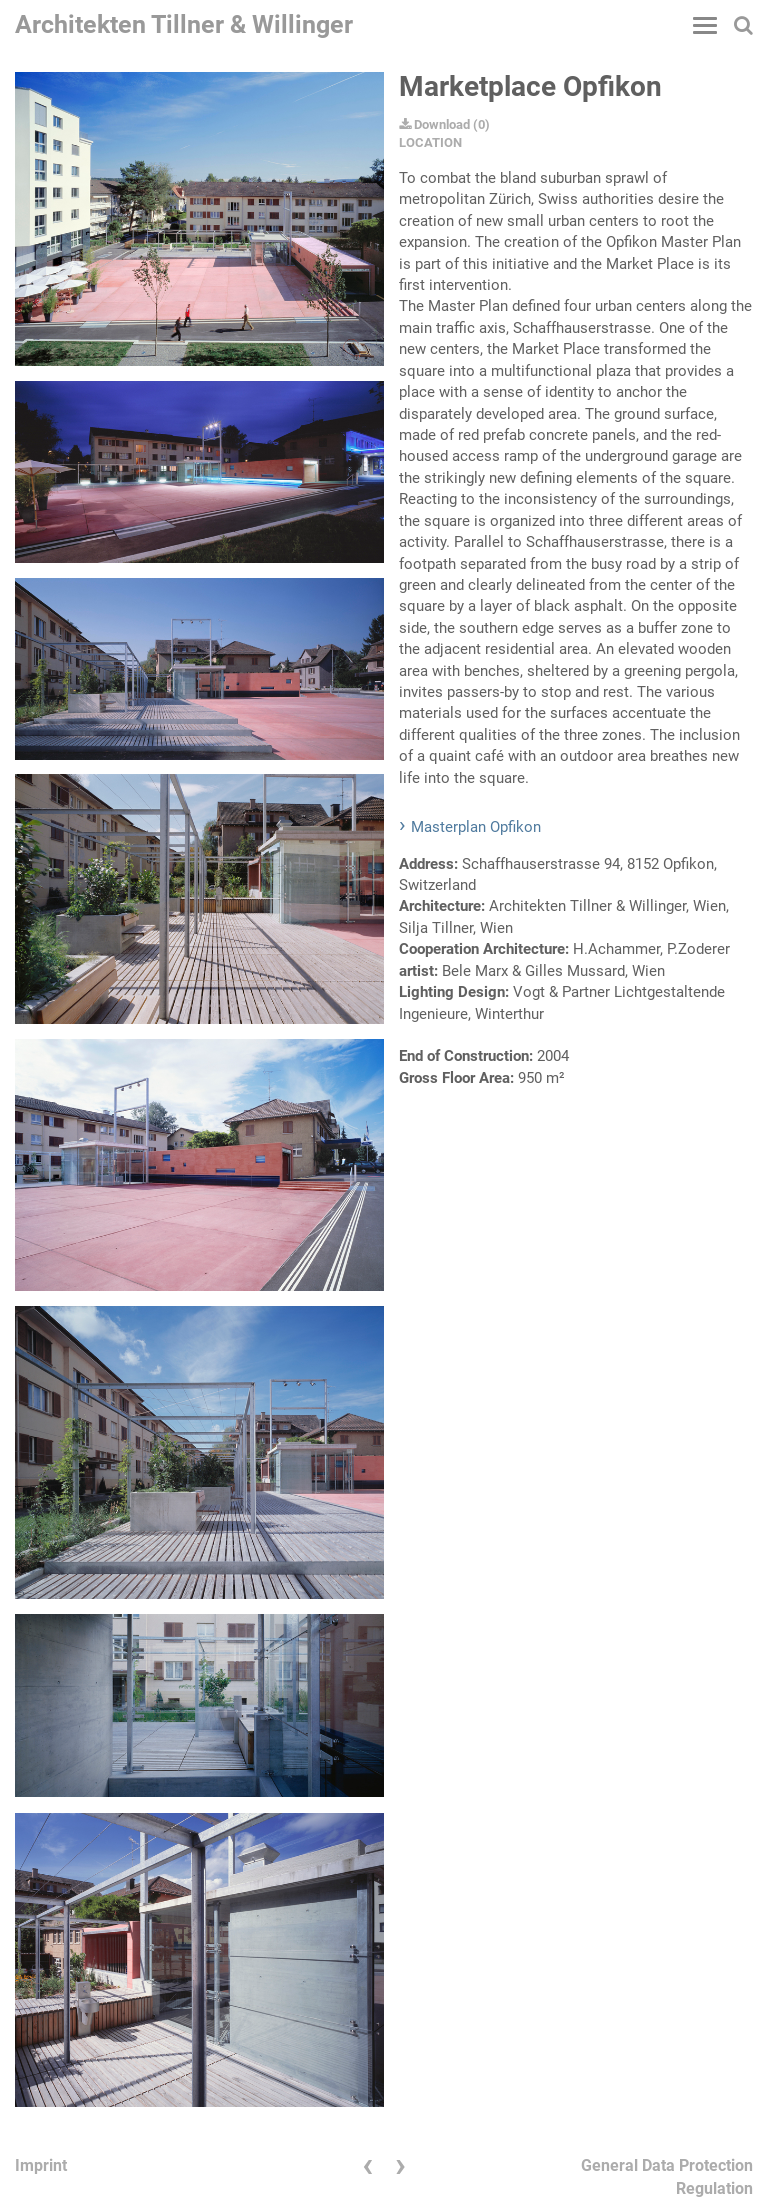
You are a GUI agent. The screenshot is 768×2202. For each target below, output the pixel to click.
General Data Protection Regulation (667, 2177)
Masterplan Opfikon (476, 827)
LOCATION (430, 142)
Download (434, 124)
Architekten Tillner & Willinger (184, 24)
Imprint (41, 2165)
